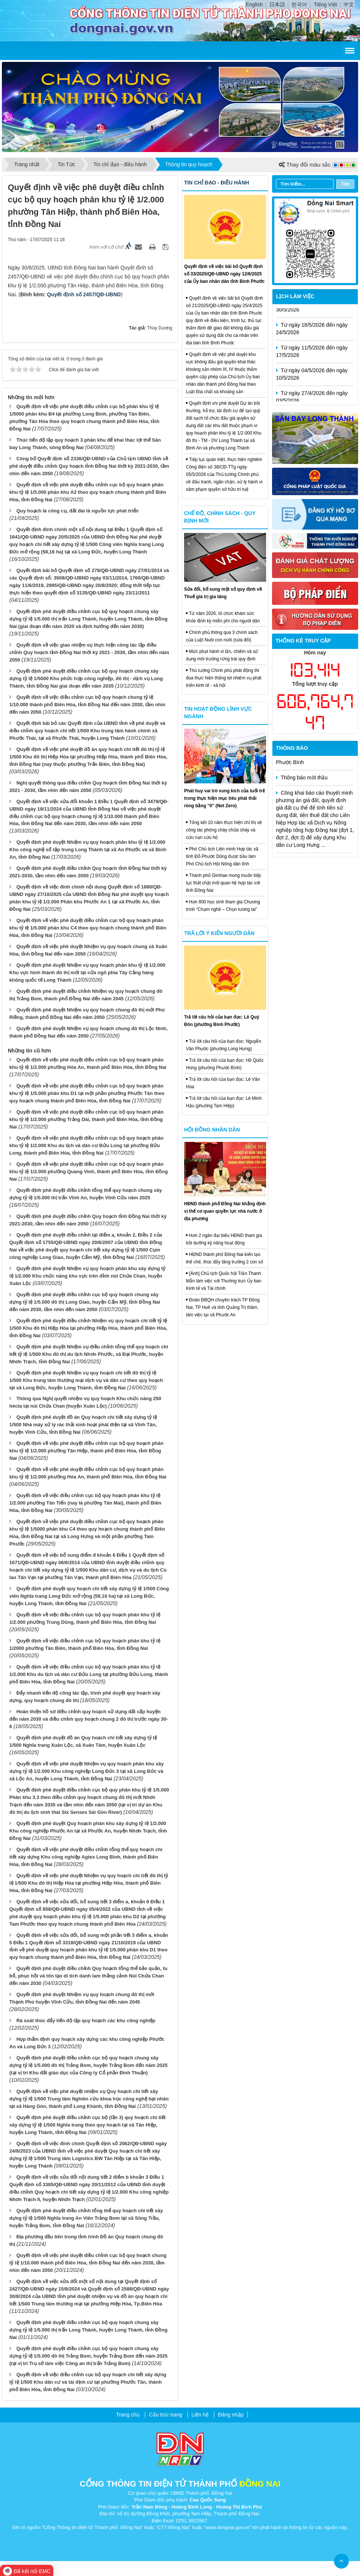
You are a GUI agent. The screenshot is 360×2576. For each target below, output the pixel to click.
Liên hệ (200, 2415)
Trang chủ (128, 2415)
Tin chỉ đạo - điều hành (216, 183)
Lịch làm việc (295, 296)
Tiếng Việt (325, 4)
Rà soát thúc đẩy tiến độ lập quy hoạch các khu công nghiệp (85, 2020)
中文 (349, 4)
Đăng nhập (231, 2415)
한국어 (299, 4)
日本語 (277, 4)
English (254, 4)
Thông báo (292, 748)
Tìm (345, 184)
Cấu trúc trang (165, 2415)
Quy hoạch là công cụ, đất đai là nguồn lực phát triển (77, 511)
